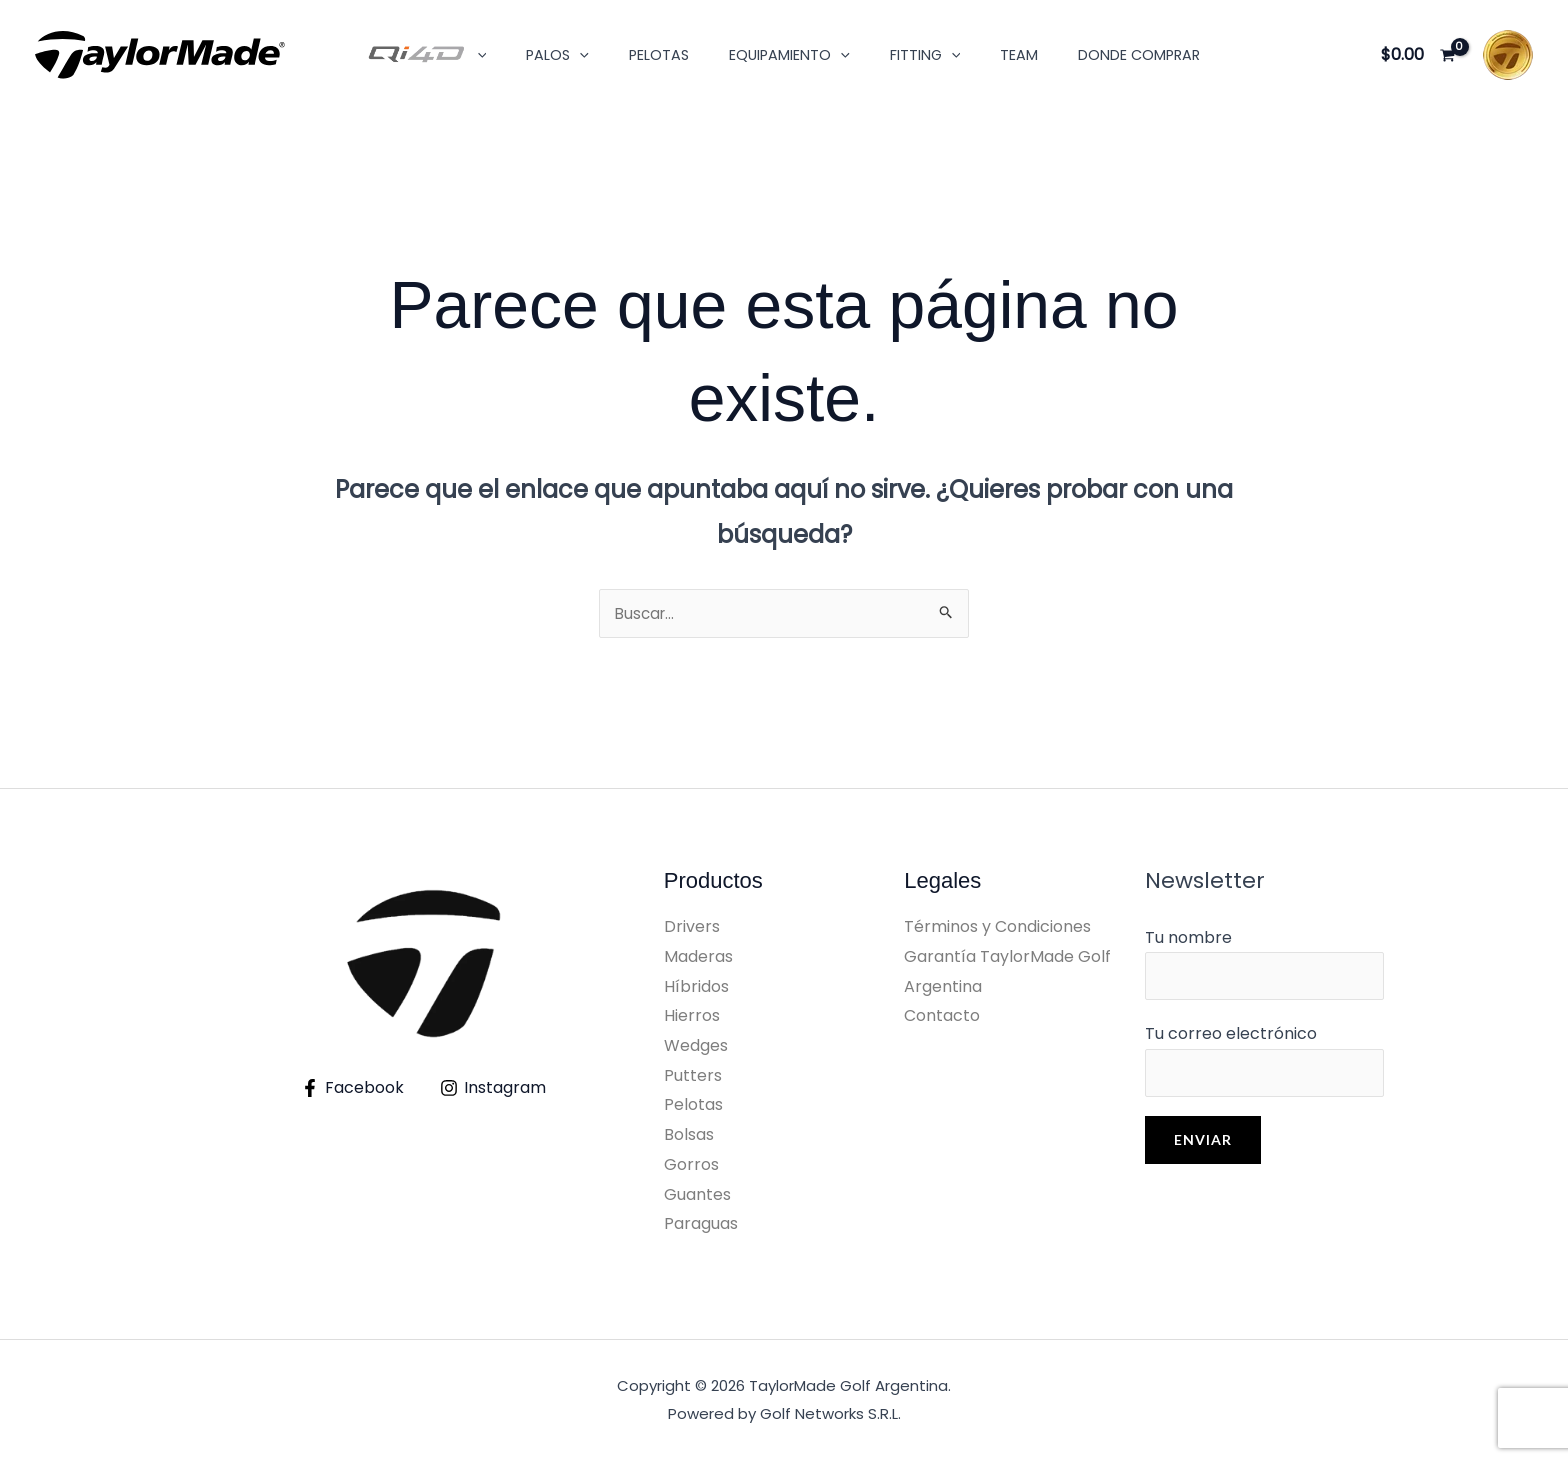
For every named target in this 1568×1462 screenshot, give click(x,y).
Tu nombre (1264, 967)
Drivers (692, 928)
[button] (510, 55)
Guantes (697, 1196)
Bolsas (689, 1136)
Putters (693, 1077)
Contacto (942, 1017)
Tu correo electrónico (1264, 1066)
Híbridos (696, 988)
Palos (580, 55)
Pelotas (670, 55)
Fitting (913, 55)
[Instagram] (493, 1090)
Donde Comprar (1106, 55)
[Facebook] (352, 1090)
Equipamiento (789, 55)
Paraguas (701, 1225)
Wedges (696, 1047)
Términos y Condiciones (997, 928)
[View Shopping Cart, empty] (1417, 55)
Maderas (698, 958)
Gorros (691, 1166)
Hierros (692, 1017)
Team (997, 55)
